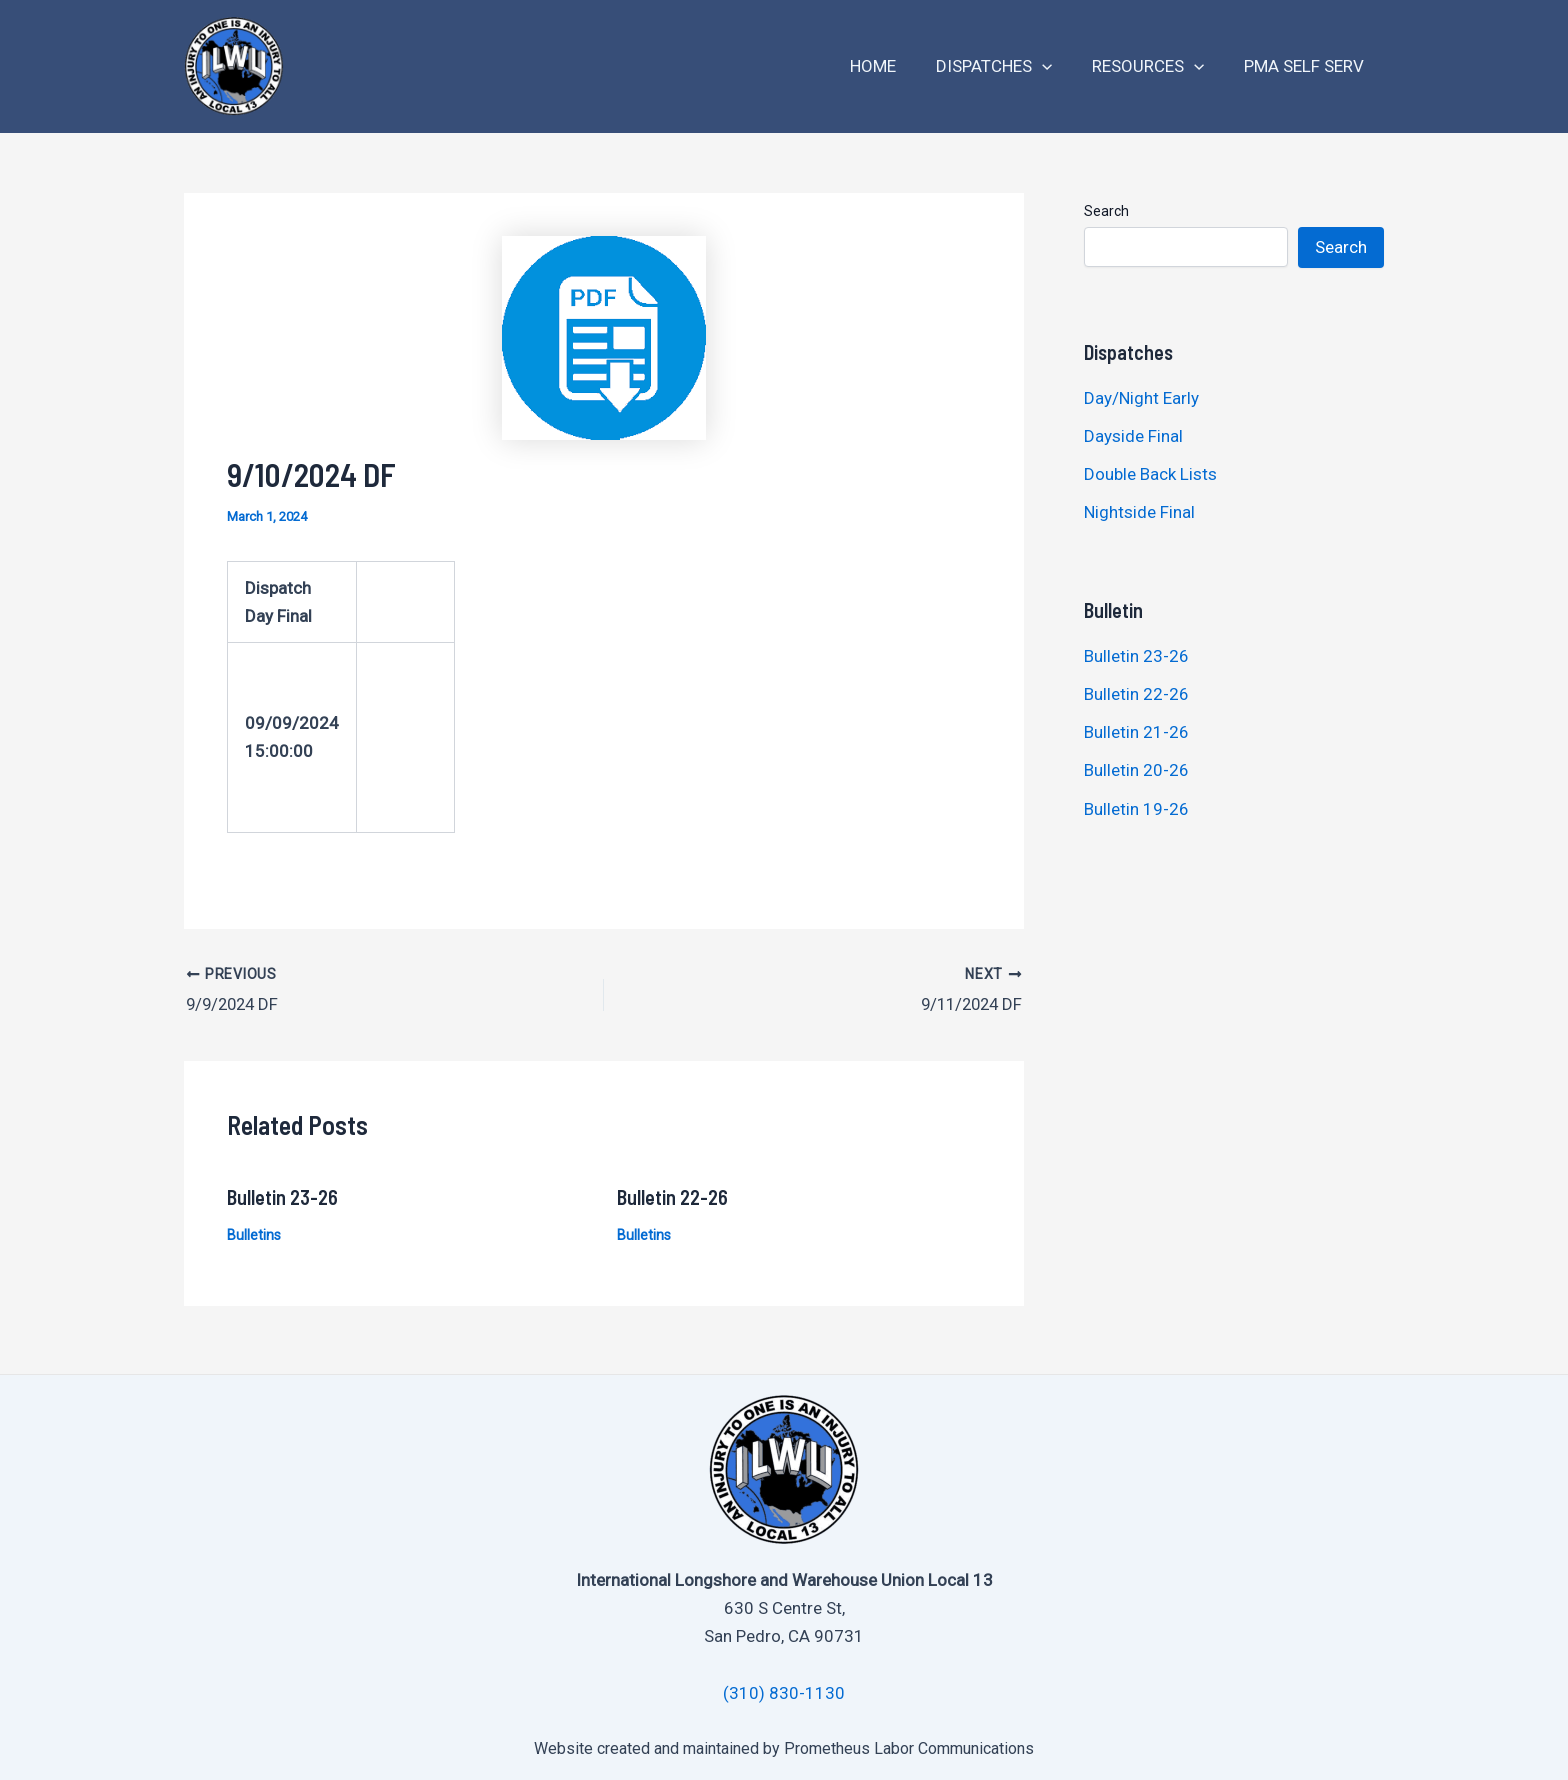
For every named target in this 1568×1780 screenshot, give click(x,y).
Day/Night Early (1141, 398)
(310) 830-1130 (784, 1690)
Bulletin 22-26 (672, 1194)
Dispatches (1009, 66)
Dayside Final (1133, 436)
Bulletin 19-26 (1136, 809)
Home (894, 66)
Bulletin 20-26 (1136, 770)
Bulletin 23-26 (282, 1194)
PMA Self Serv (1307, 66)
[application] (1057, 66)
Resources (1157, 66)
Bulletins (254, 1232)
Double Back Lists (1152, 474)
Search (1106, 211)
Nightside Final (1139, 512)
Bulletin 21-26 (1136, 732)
